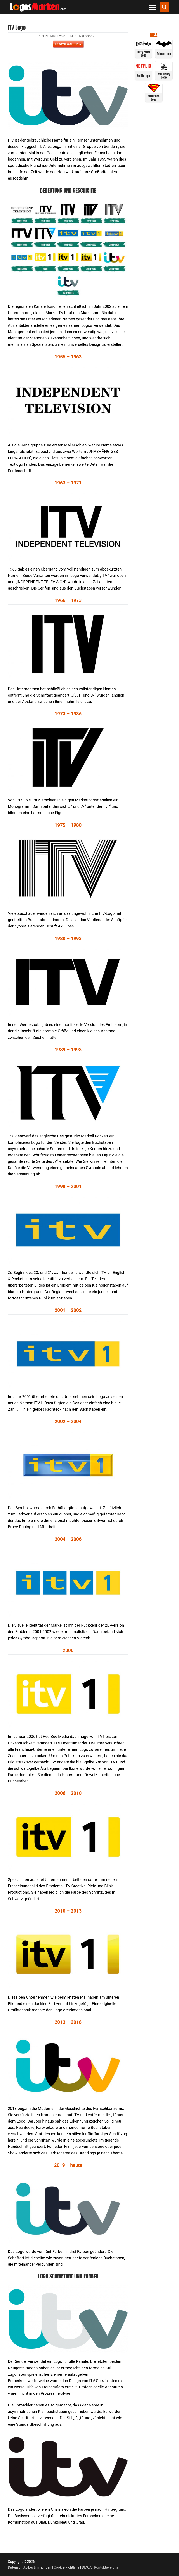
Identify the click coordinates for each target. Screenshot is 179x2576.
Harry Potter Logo (143, 53)
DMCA (87, 2567)
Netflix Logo (143, 76)
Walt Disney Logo (164, 76)
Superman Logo (153, 98)
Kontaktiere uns (106, 2567)
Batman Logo (164, 54)
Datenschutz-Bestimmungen (29, 2567)
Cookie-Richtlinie (66, 2567)
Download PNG (68, 44)
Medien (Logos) (82, 36)
